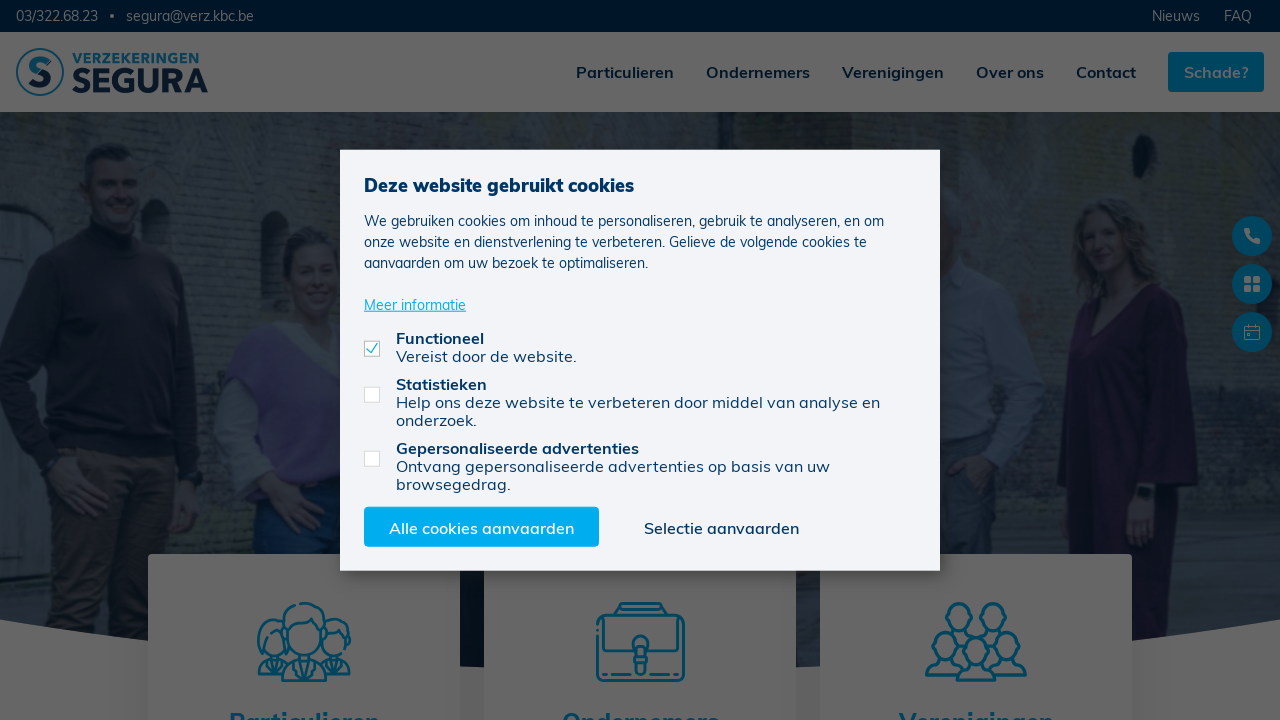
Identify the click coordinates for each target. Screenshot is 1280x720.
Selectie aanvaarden (721, 526)
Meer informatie (415, 303)
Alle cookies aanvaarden (481, 526)
